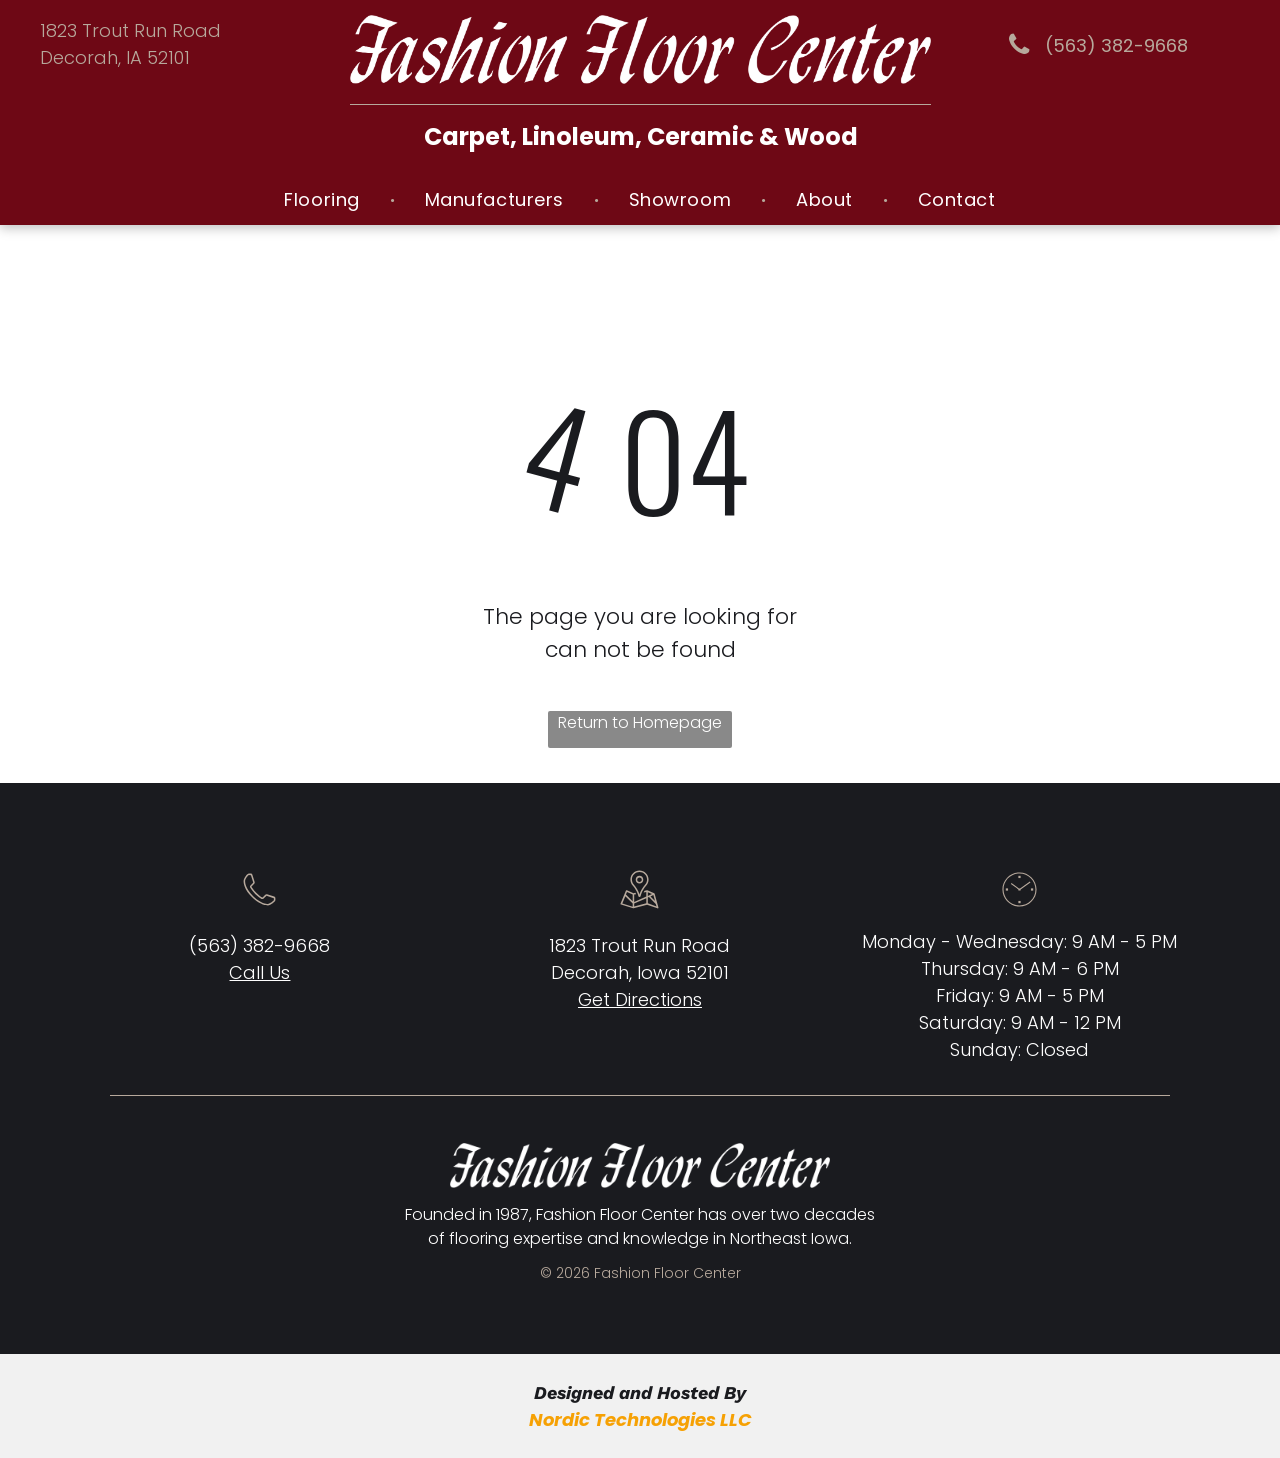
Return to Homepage (640, 722)
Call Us (259, 972)
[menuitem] (324, 199)
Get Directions (640, 999)
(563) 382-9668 (259, 945)
